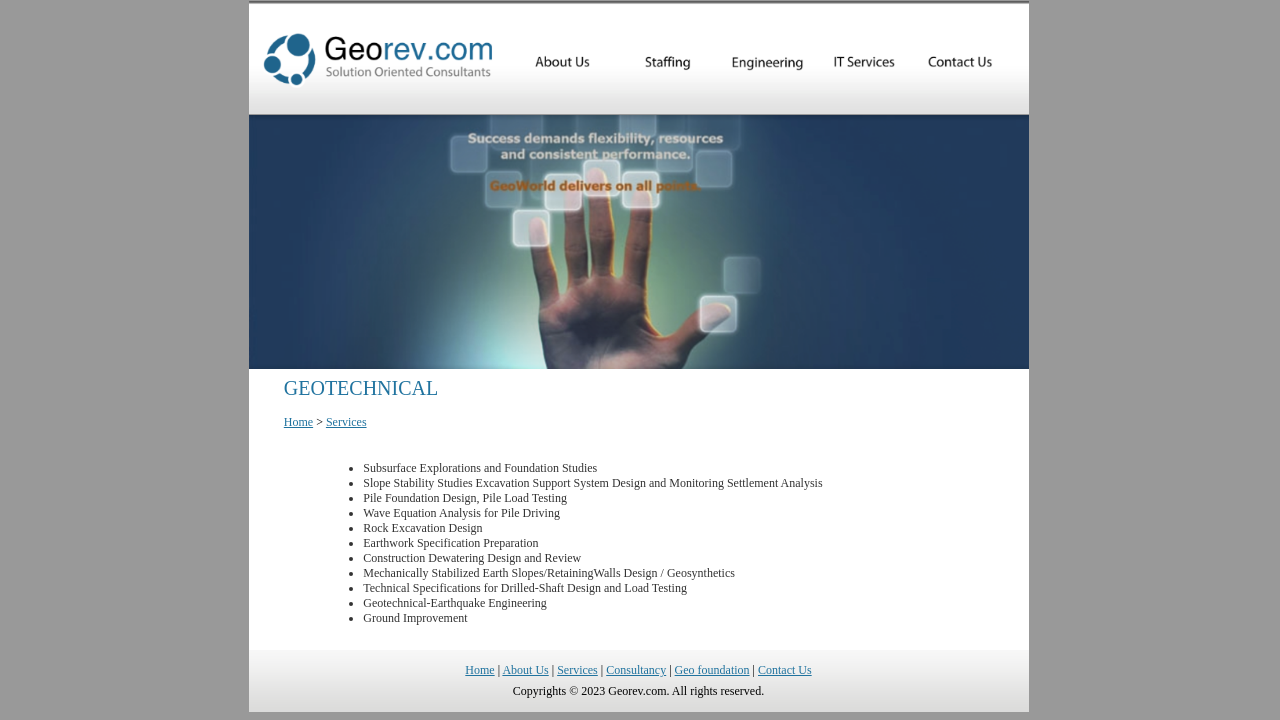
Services (346, 422)
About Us (525, 670)
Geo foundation (712, 670)
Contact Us (785, 670)
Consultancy (636, 670)
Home (298, 422)
